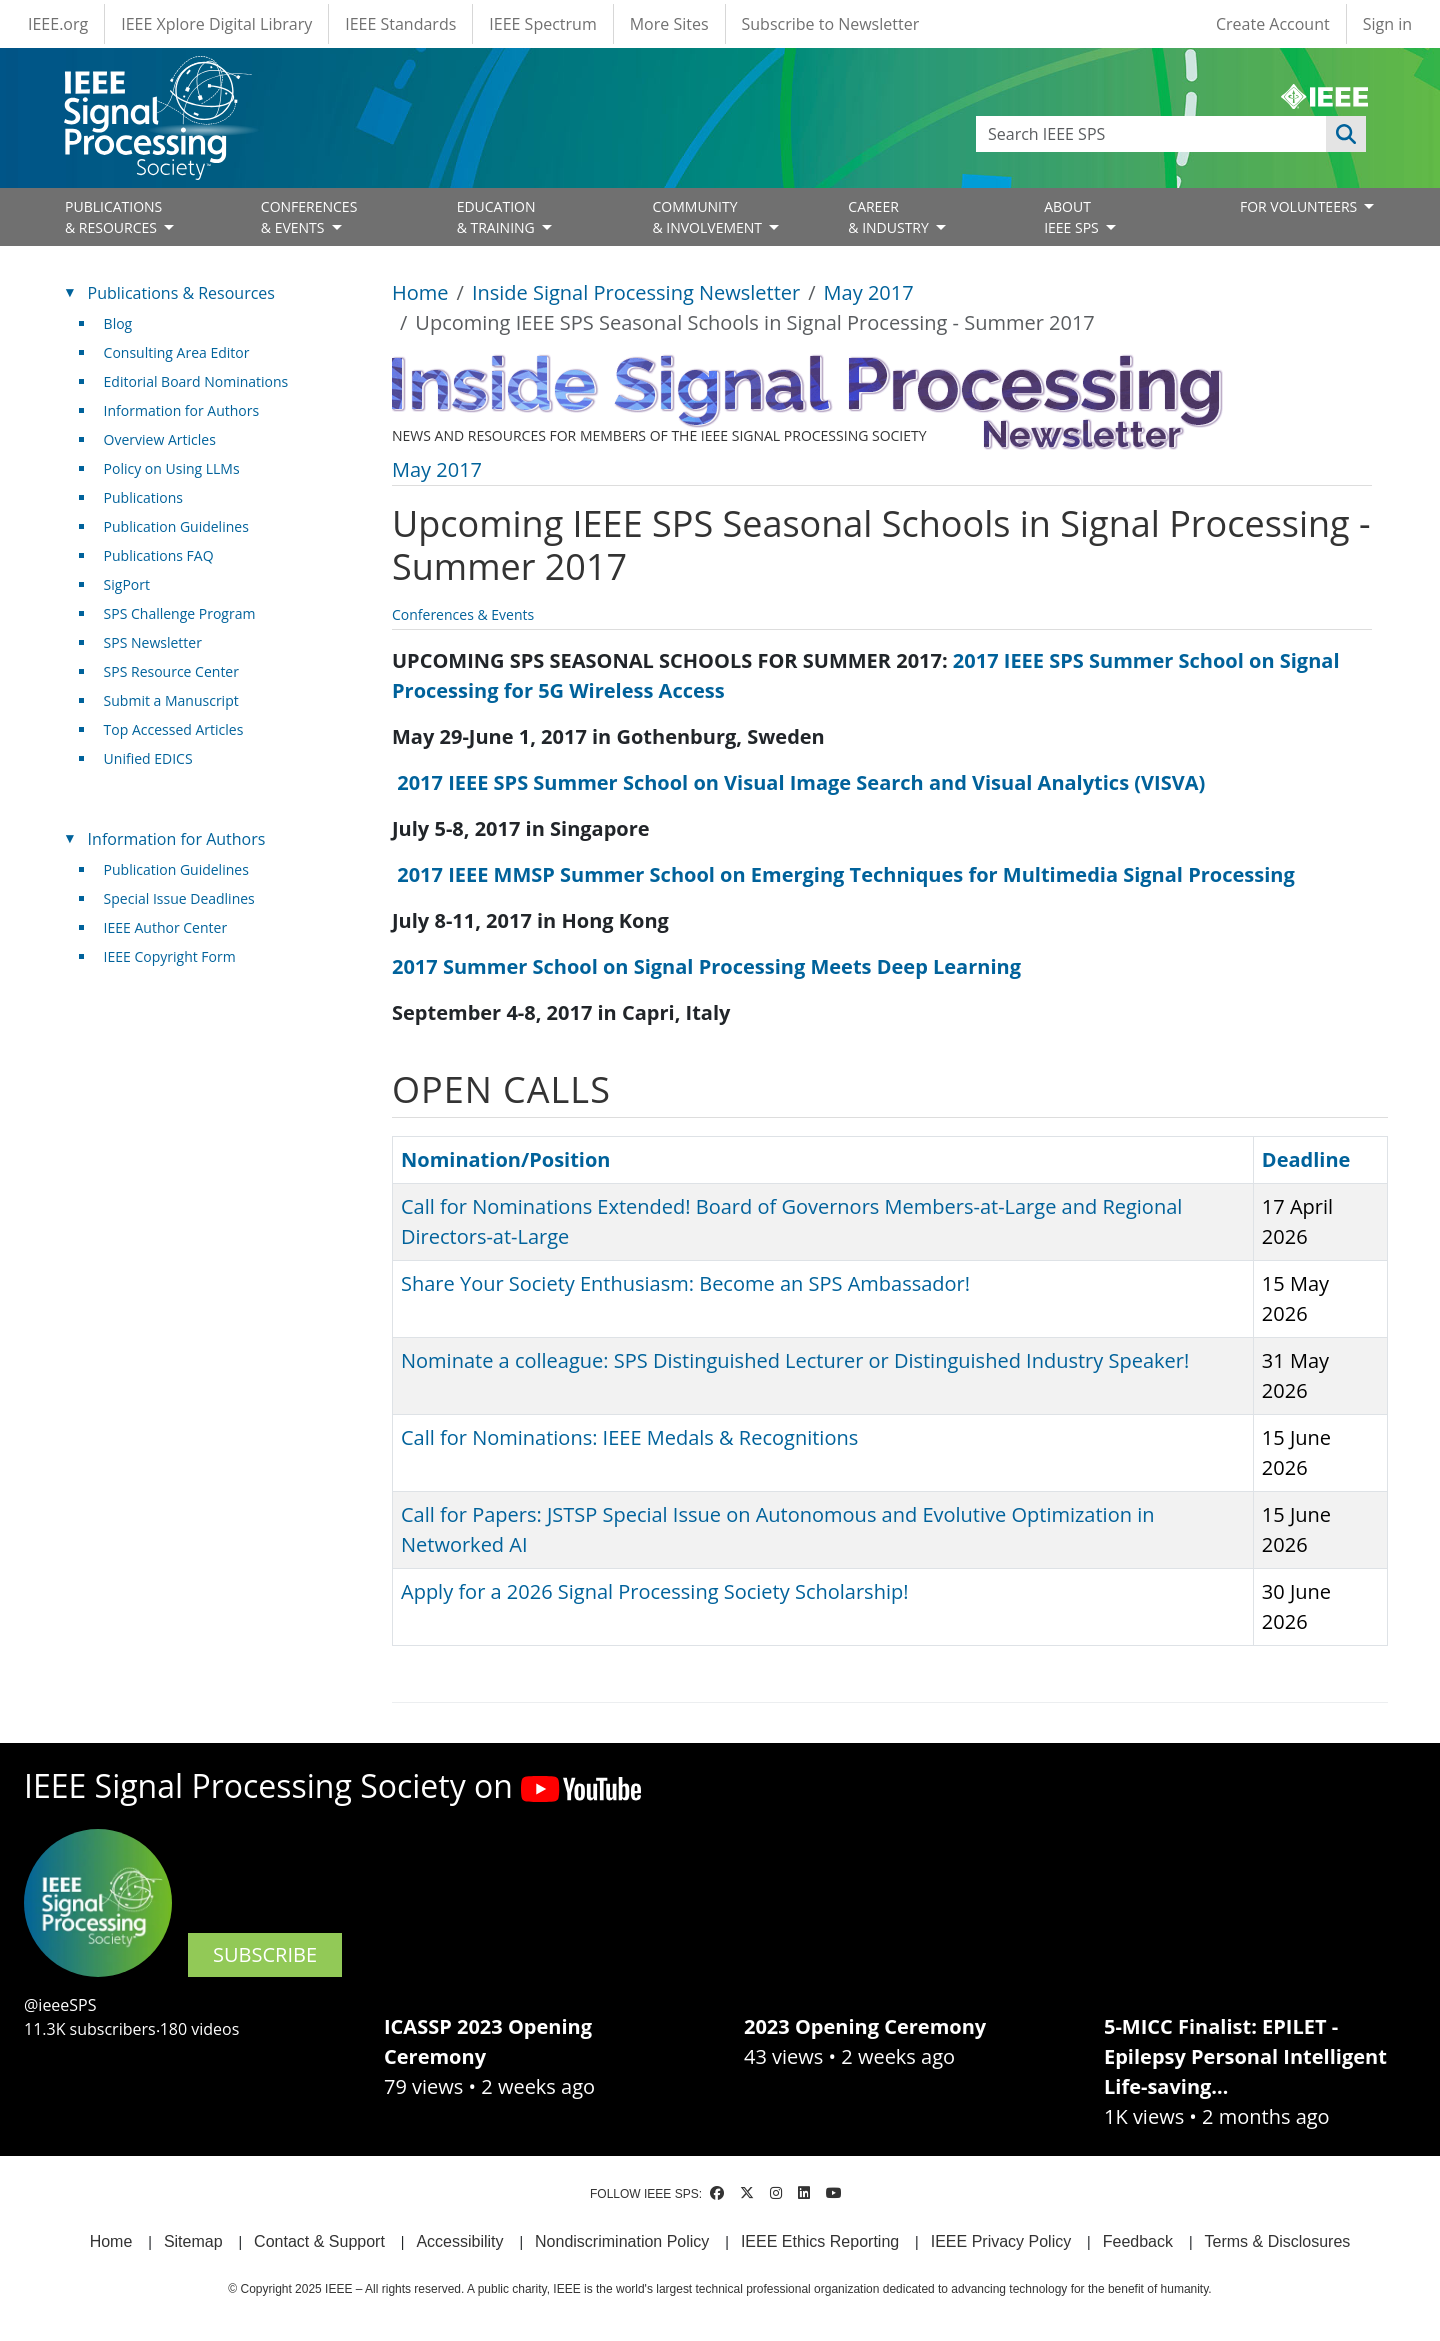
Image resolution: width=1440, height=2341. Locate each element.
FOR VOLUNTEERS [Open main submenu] (1300, 206)
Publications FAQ (159, 555)
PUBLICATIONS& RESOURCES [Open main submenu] (113, 217)
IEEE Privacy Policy (1001, 2241)
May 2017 (869, 292)
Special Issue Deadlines (179, 898)
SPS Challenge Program (180, 613)
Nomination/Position (505, 1159)
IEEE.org (58, 24)
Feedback (1138, 2241)
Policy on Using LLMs (172, 468)
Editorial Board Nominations (196, 381)
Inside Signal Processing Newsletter (636, 292)
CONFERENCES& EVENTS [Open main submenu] (309, 217)
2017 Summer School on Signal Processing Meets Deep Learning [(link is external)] (714, 966)
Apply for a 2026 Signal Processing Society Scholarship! (654, 1591)
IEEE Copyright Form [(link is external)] (177, 956)
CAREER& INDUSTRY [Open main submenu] (890, 217)
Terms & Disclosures (1278, 2241)
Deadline (1306, 1159)
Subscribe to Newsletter (831, 24)
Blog (118, 323)
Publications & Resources (181, 293)
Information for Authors (182, 410)
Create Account (1273, 24)
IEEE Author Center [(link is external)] (173, 927)
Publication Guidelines (176, 526)
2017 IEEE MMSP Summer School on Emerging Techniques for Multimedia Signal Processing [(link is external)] (853, 874)
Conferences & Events (463, 614)
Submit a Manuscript (171, 700)
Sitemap (193, 2241)
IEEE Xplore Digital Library (216, 24)
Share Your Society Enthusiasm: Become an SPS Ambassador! (685, 1283)
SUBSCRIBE (265, 1954)
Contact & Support (319, 2241)
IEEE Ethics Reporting (820, 2241)
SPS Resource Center (171, 671)
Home (420, 292)
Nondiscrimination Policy (622, 2241)
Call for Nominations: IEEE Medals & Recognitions (629, 1437)
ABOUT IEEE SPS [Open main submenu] (1073, 217)
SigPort (127, 584)
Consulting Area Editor (177, 352)
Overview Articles (160, 439)
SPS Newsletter (153, 642)
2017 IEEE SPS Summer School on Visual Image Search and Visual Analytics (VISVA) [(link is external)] (808, 782)
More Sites (669, 24)
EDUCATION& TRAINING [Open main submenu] (498, 217)
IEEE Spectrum (542, 24)
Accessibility (459, 2241)
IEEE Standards (400, 24)
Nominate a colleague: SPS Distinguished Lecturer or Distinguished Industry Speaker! (795, 1360)
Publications (143, 497)
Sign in (1387, 24)
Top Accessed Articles (174, 729)
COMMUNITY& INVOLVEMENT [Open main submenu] (708, 217)
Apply (1346, 134)
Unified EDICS (148, 758)
